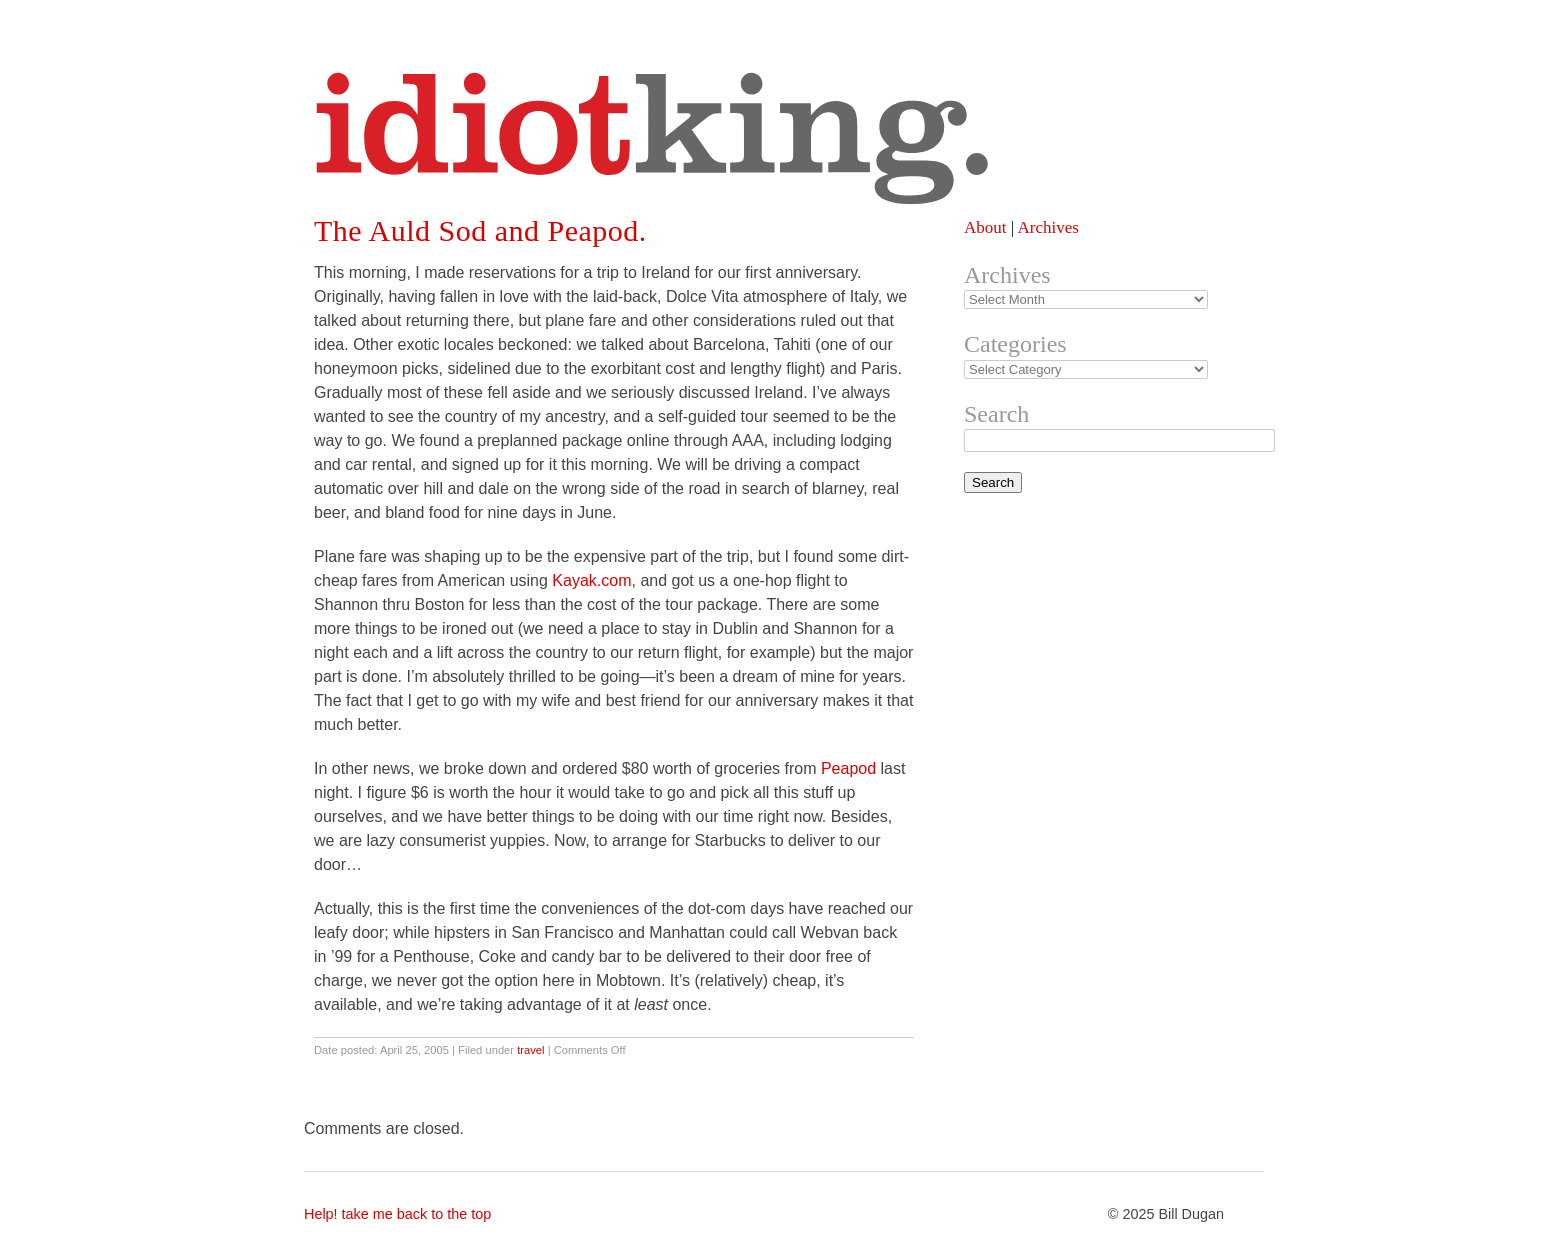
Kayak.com (591, 580)
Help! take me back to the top (397, 1214)
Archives (1047, 227)
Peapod (848, 768)
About (985, 227)
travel (530, 1050)
